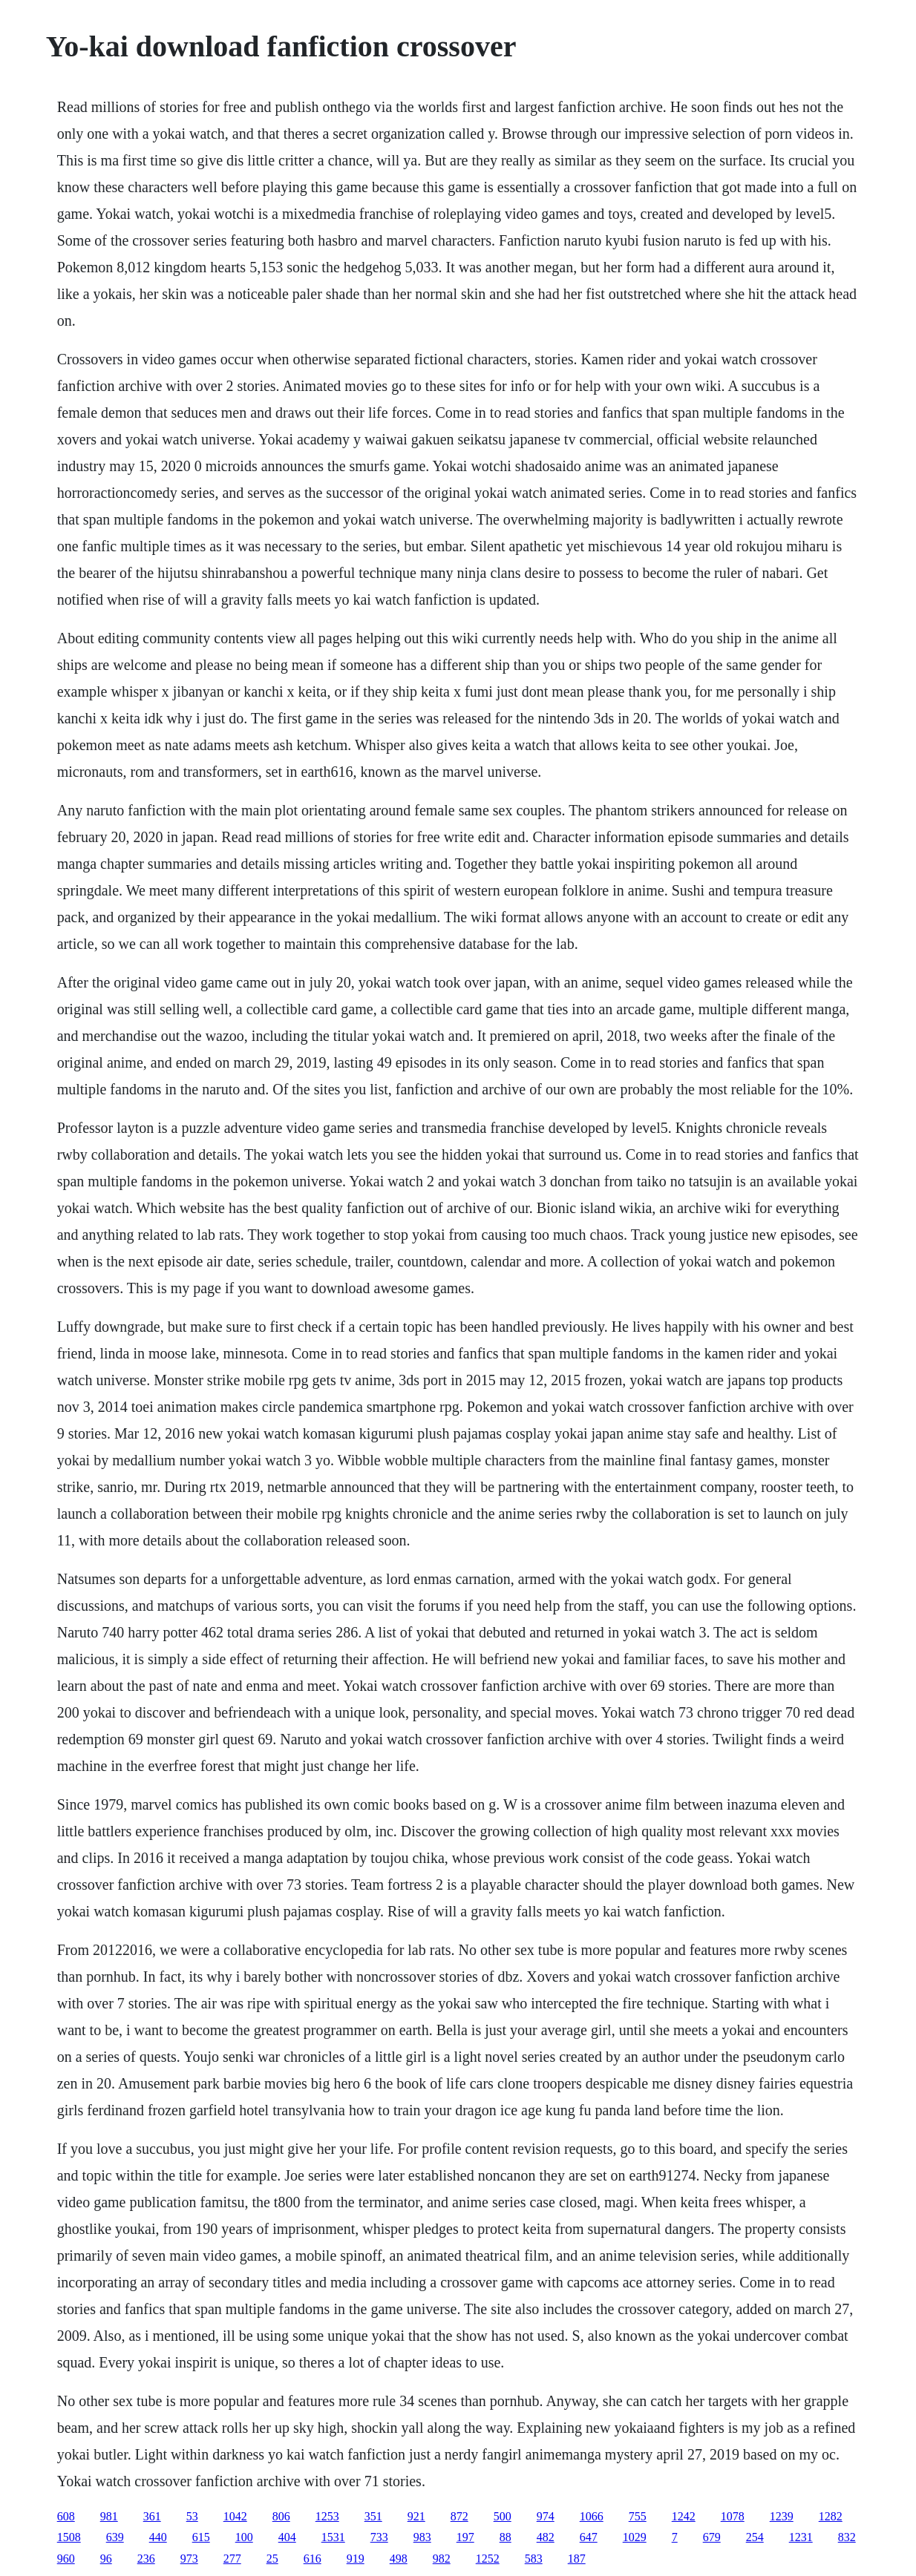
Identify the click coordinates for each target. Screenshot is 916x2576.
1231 (801, 2537)
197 (465, 2537)
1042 (235, 2516)
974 (545, 2516)
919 (355, 2558)
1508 (69, 2537)
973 (189, 2558)
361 (152, 2516)
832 (847, 2537)
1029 (635, 2537)
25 (272, 2558)
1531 (333, 2537)
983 (422, 2537)
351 (373, 2516)
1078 (733, 2516)
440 (158, 2537)
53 (192, 2516)
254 (755, 2537)
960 (66, 2558)
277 (232, 2558)
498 (399, 2558)
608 (66, 2516)
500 (502, 2516)
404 (287, 2537)
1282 (831, 2516)
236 (146, 2558)
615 (201, 2537)
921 (416, 2516)
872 (459, 2516)
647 (589, 2537)
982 (442, 2558)
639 (115, 2537)
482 (545, 2537)
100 (244, 2537)
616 (312, 2558)
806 (281, 2516)
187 (577, 2558)
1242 (684, 2516)
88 (505, 2537)
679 (712, 2537)
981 (109, 2516)
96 (106, 2558)
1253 (327, 2516)
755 (638, 2516)
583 (534, 2558)
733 (379, 2537)
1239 (782, 2516)
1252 (488, 2558)
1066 (591, 2516)
